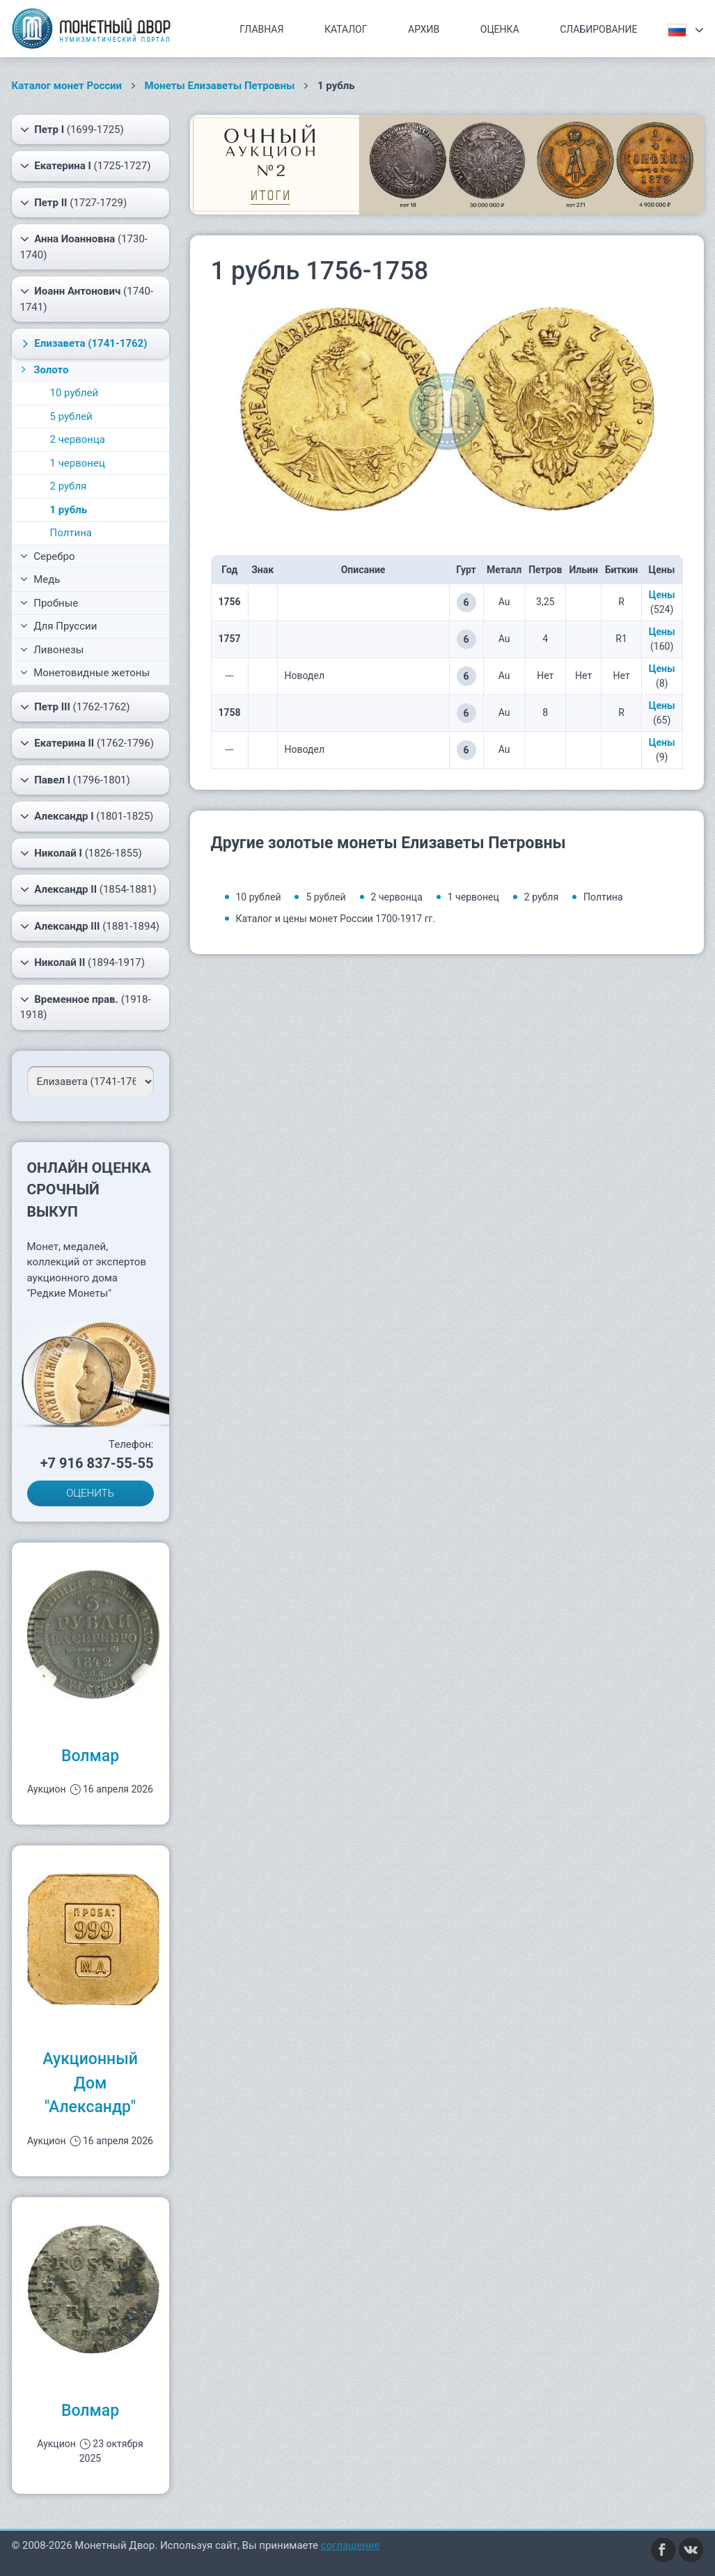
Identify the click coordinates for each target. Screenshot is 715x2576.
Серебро (47, 556)
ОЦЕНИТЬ (90, 1493)
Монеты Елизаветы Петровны (220, 85)
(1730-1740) (84, 246)
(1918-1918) (85, 1006)
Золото (43, 370)
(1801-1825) (87, 816)
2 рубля (68, 486)
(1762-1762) (75, 707)
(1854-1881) (88, 889)
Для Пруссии (58, 626)
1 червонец (77, 463)
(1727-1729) (73, 203)
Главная (261, 29)
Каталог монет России (67, 85)
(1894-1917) (83, 962)
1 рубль (69, 510)
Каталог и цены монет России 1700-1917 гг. (336, 918)
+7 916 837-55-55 (97, 1463)
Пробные (49, 603)
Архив (423, 29)
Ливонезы (52, 649)
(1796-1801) (75, 780)
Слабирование (598, 29)
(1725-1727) (85, 166)
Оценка (499, 29)
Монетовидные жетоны (85, 672)
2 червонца (78, 439)
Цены (662, 594)
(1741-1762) (82, 343)
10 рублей (74, 393)
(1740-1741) (87, 298)
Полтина (71, 532)
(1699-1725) (72, 129)
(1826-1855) (81, 853)
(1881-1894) (90, 926)
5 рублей (71, 416)
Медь (40, 579)
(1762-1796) (87, 743)
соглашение (350, 2545)
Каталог (346, 29)
